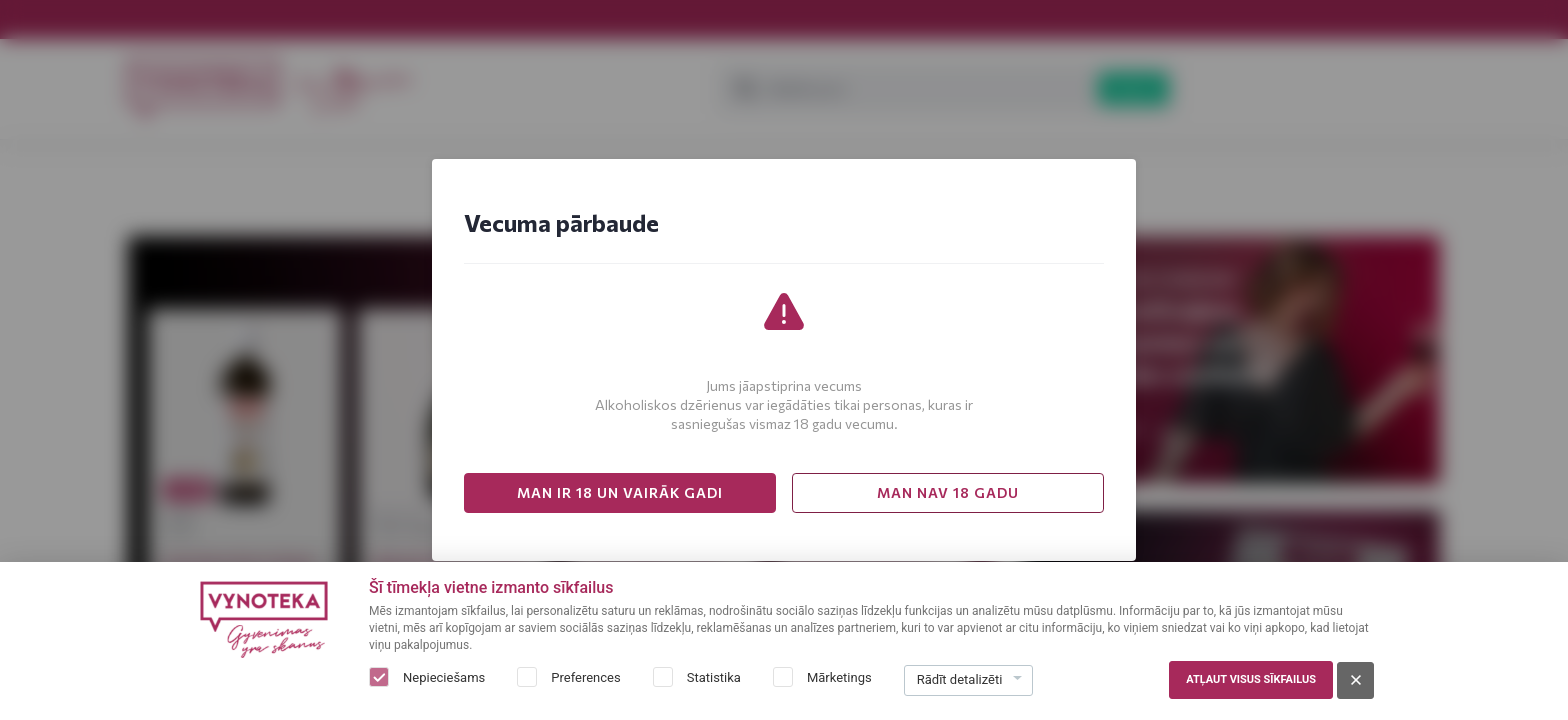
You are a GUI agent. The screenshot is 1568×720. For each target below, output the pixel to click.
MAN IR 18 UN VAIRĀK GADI (620, 492)
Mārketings (839, 677)
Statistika (714, 677)
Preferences (585, 677)
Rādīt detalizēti (960, 679)
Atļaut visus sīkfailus (1251, 679)
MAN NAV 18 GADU (948, 492)
